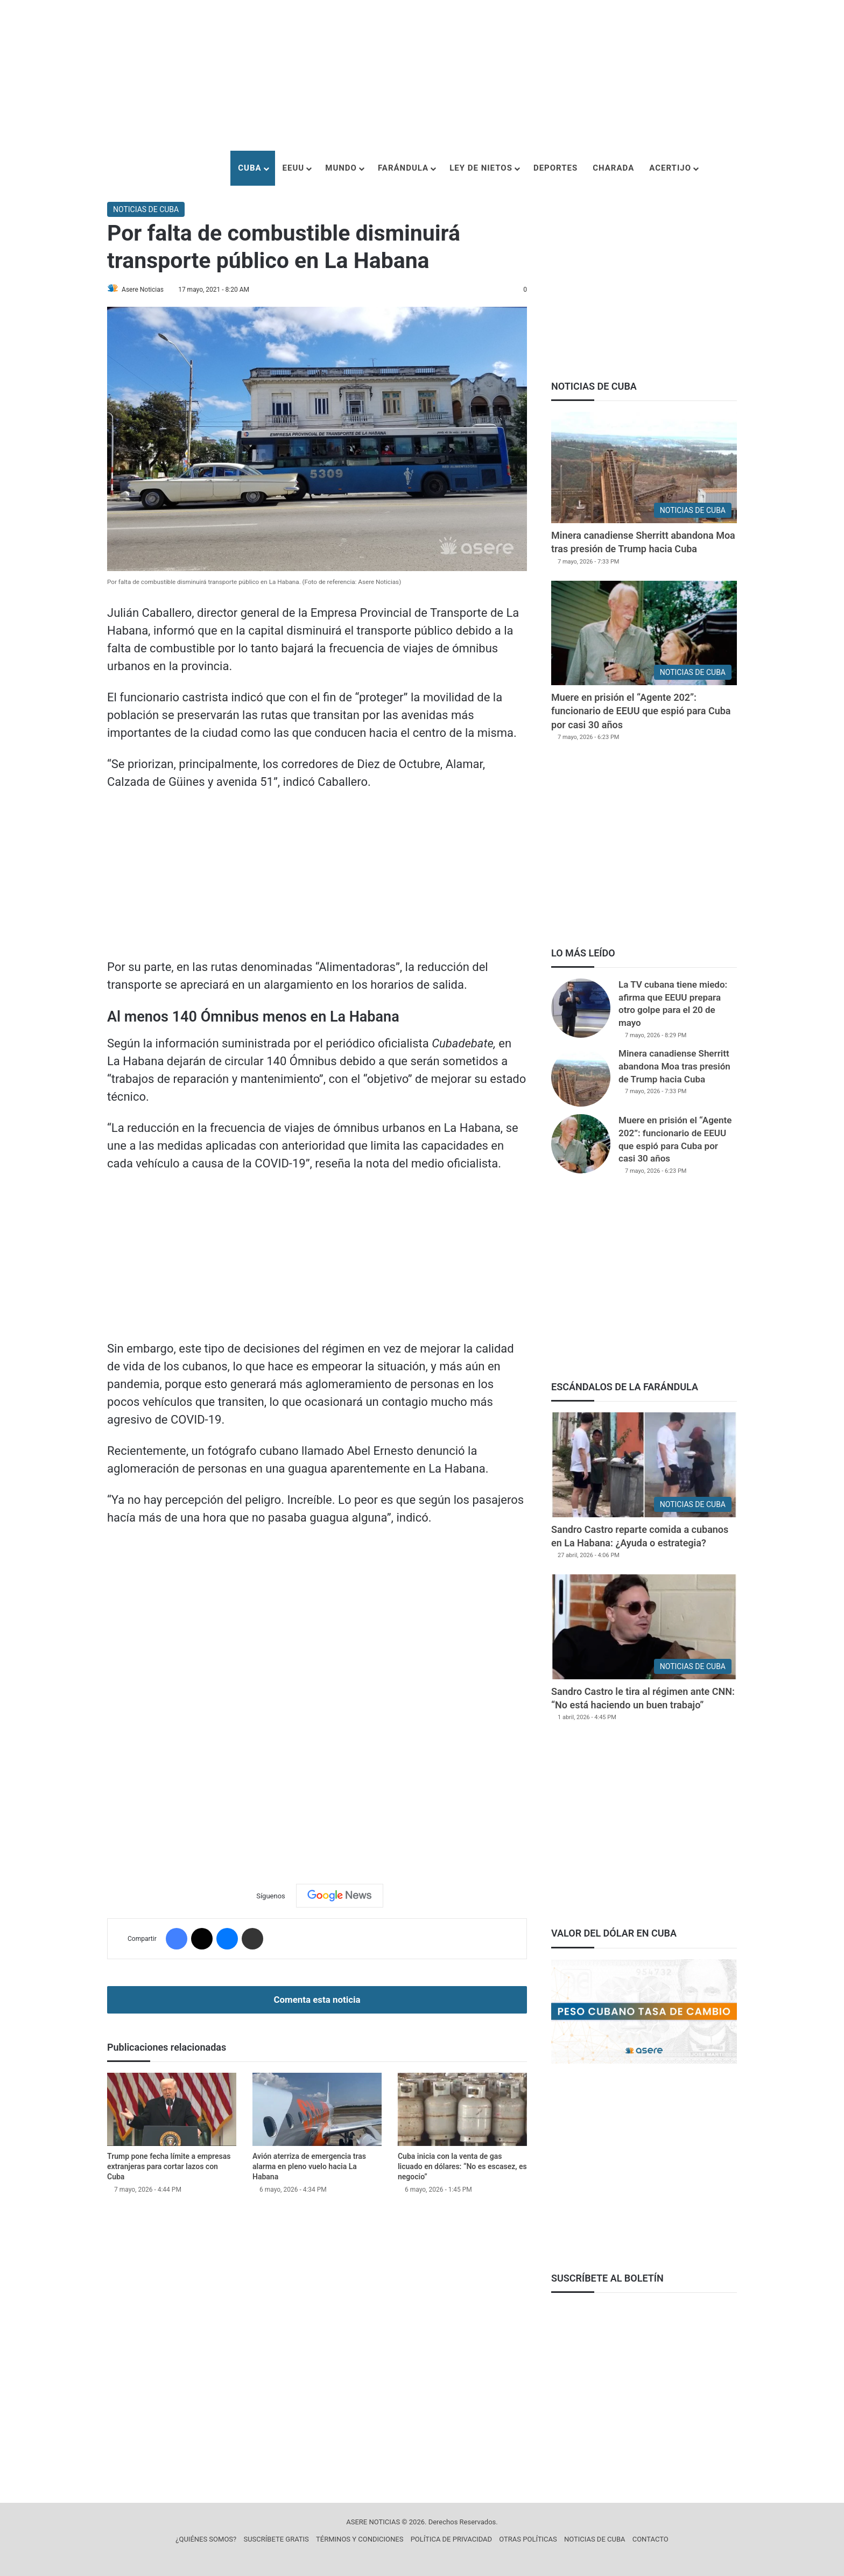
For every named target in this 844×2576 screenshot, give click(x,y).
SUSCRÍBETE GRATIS (275, 2539)
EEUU (294, 168)
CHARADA (613, 168)
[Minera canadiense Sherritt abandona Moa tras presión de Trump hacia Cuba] (644, 467)
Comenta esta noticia (316, 2000)
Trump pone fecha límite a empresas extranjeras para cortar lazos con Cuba (168, 2166)
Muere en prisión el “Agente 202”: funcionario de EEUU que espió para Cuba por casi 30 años (641, 711)
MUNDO (341, 168)
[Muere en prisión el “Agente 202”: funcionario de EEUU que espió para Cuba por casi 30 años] (644, 633)
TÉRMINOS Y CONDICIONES (359, 2539)
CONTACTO (650, 2539)
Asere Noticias (147, 289)
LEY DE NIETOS (480, 168)
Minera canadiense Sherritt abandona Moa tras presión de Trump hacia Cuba (674, 1066)
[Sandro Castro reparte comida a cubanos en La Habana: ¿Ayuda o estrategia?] (644, 1464)
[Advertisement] (422, 75)
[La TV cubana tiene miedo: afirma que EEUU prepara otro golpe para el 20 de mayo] (580, 1008)
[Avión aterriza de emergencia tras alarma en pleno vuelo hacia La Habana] (317, 2110)
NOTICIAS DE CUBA (146, 209)
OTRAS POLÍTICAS (528, 2539)
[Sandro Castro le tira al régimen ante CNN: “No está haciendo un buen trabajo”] (644, 1626)
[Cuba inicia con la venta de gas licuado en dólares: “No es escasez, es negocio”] (462, 2110)
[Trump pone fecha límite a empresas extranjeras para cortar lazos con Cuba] (171, 2110)
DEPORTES (555, 168)
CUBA (249, 168)
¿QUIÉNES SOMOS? (205, 2539)
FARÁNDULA (403, 168)
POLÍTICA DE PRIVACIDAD (451, 2539)
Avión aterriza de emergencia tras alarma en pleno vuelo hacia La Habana (309, 2166)
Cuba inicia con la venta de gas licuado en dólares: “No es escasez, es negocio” (462, 2166)
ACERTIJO (670, 168)
